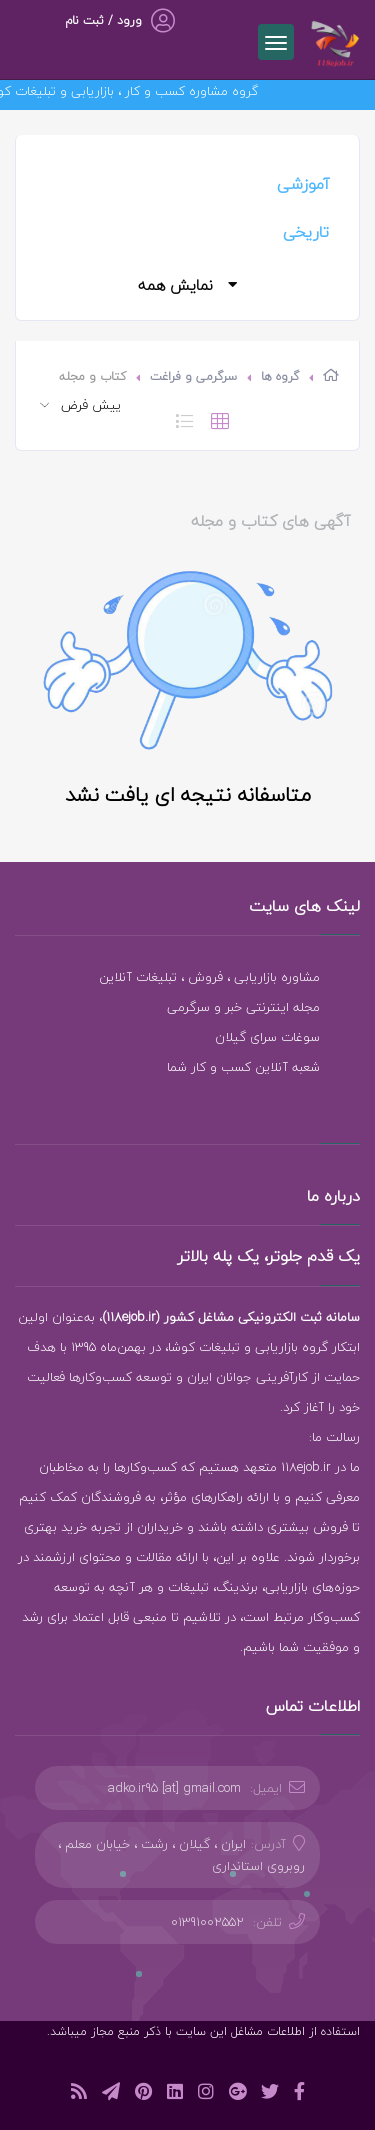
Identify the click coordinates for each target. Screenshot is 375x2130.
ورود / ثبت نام (103, 20)
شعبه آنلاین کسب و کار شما (243, 1067)
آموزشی (303, 184)
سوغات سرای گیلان (267, 1037)
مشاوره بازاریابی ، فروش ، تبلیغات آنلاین (209, 977)
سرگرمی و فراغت (193, 376)
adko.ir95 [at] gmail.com (174, 1788)
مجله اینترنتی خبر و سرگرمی (243, 1007)
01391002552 (207, 1922)
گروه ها (280, 376)
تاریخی (306, 232)
